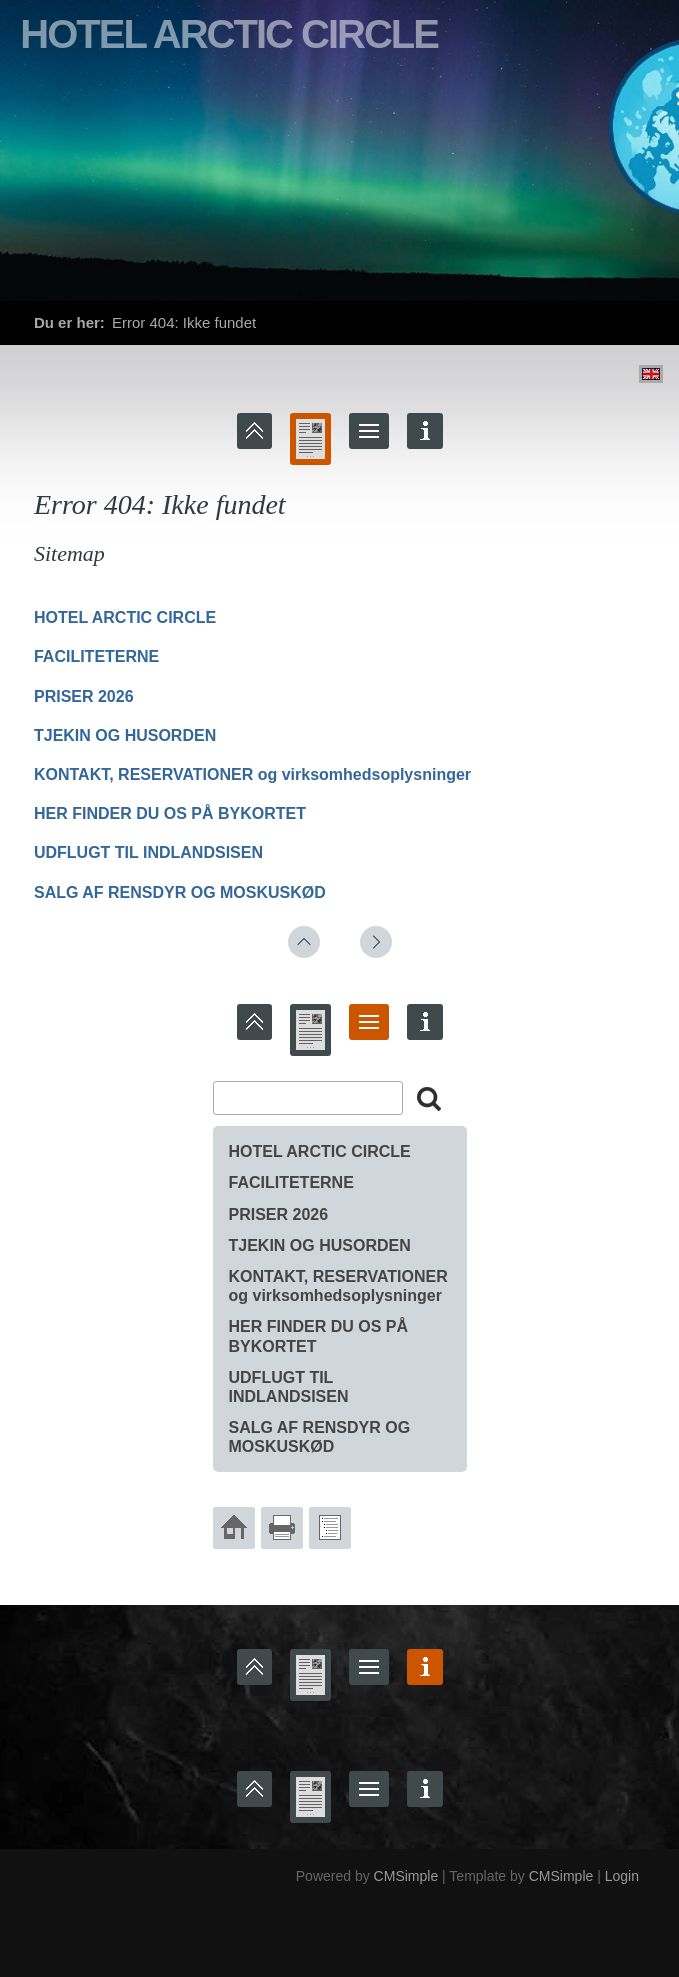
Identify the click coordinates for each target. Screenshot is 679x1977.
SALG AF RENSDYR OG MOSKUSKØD (180, 892)
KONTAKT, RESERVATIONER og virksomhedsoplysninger (252, 774)
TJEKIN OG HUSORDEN (125, 735)
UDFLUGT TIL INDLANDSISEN (148, 852)
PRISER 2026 (84, 696)
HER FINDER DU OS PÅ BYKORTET (170, 813)
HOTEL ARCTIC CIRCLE (125, 617)
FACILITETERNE (96, 656)
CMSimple (406, 1876)
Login (622, 1876)
